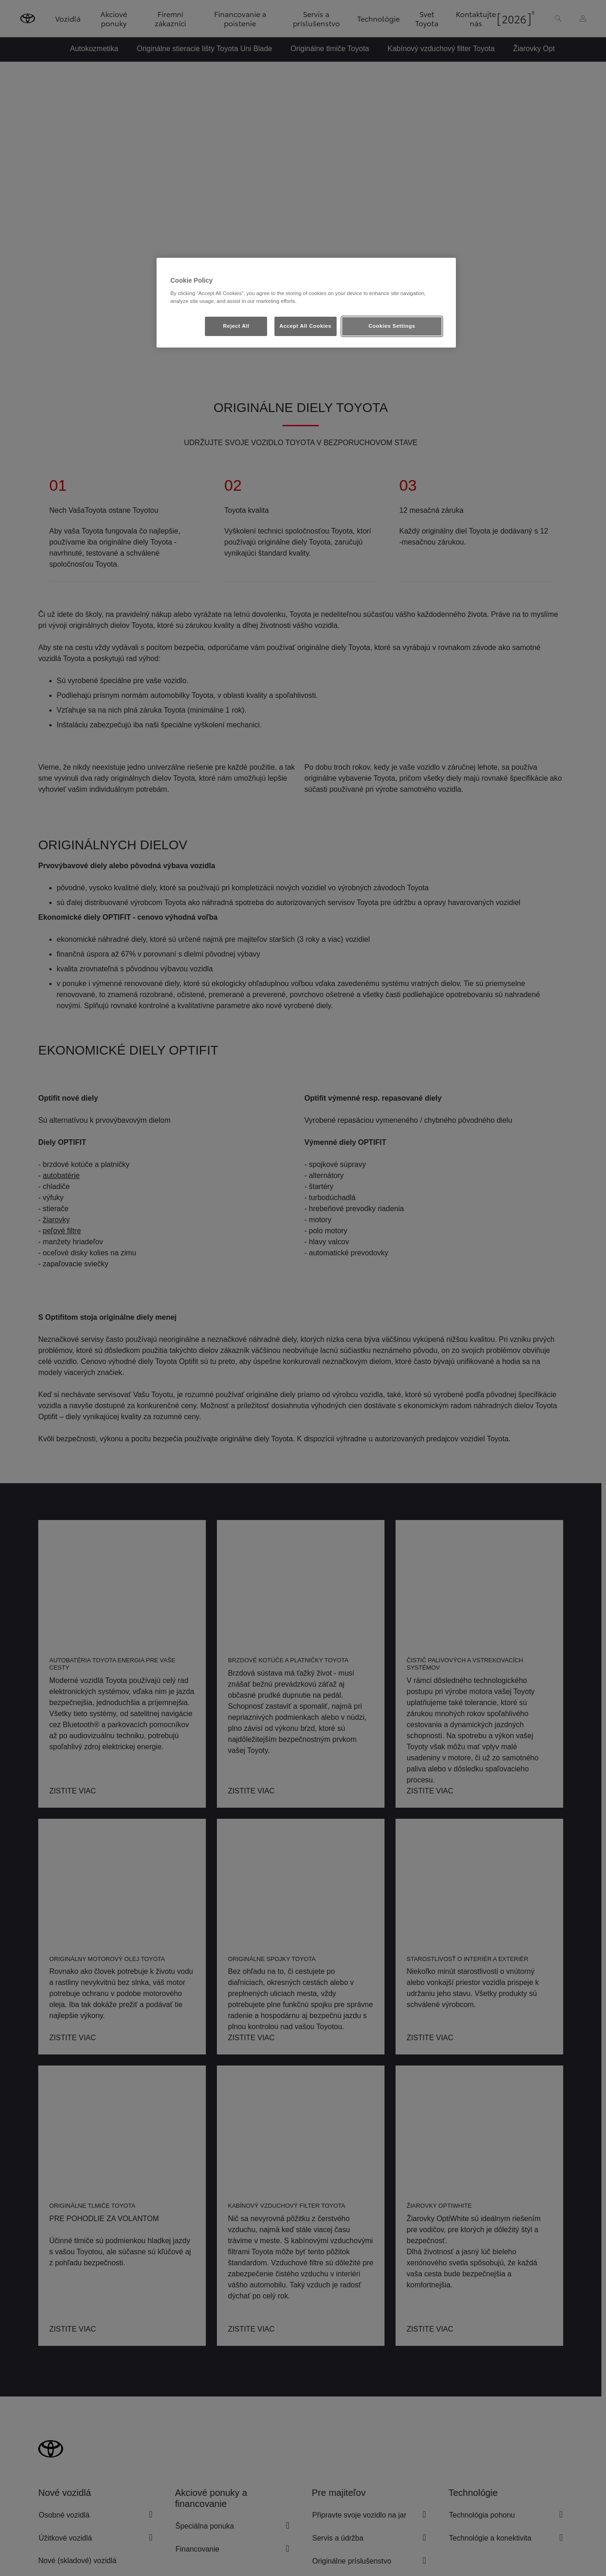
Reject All (236, 326)
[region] (306, 303)
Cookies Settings (391, 326)
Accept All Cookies (306, 326)
